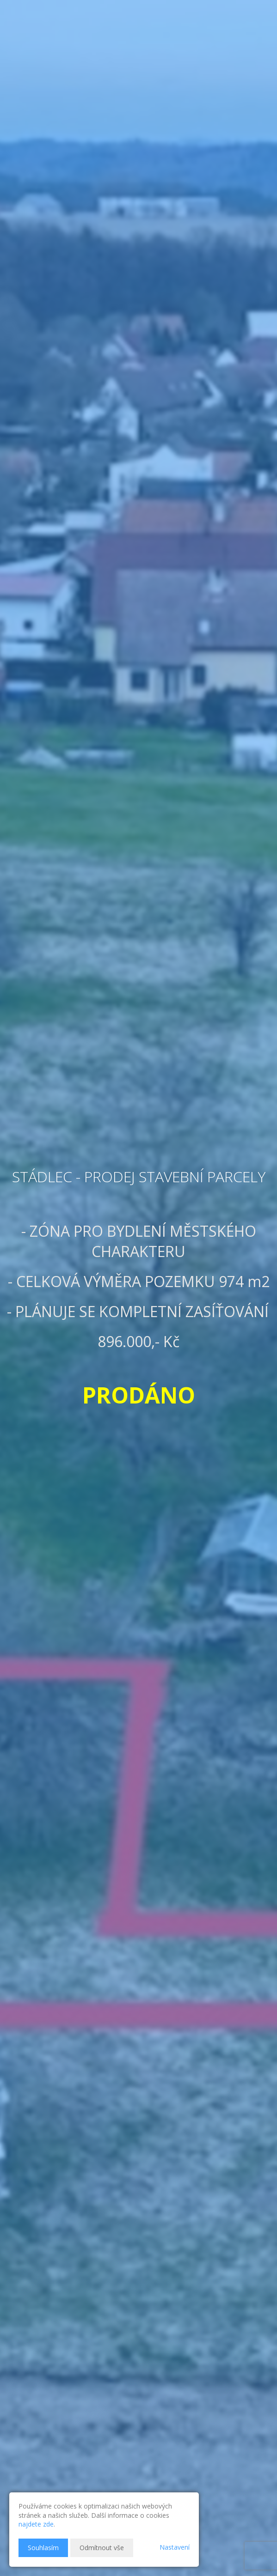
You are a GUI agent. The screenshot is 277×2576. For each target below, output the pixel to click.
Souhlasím (43, 2547)
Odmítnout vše (102, 2547)
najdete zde (36, 2524)
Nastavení (175, 2547)
